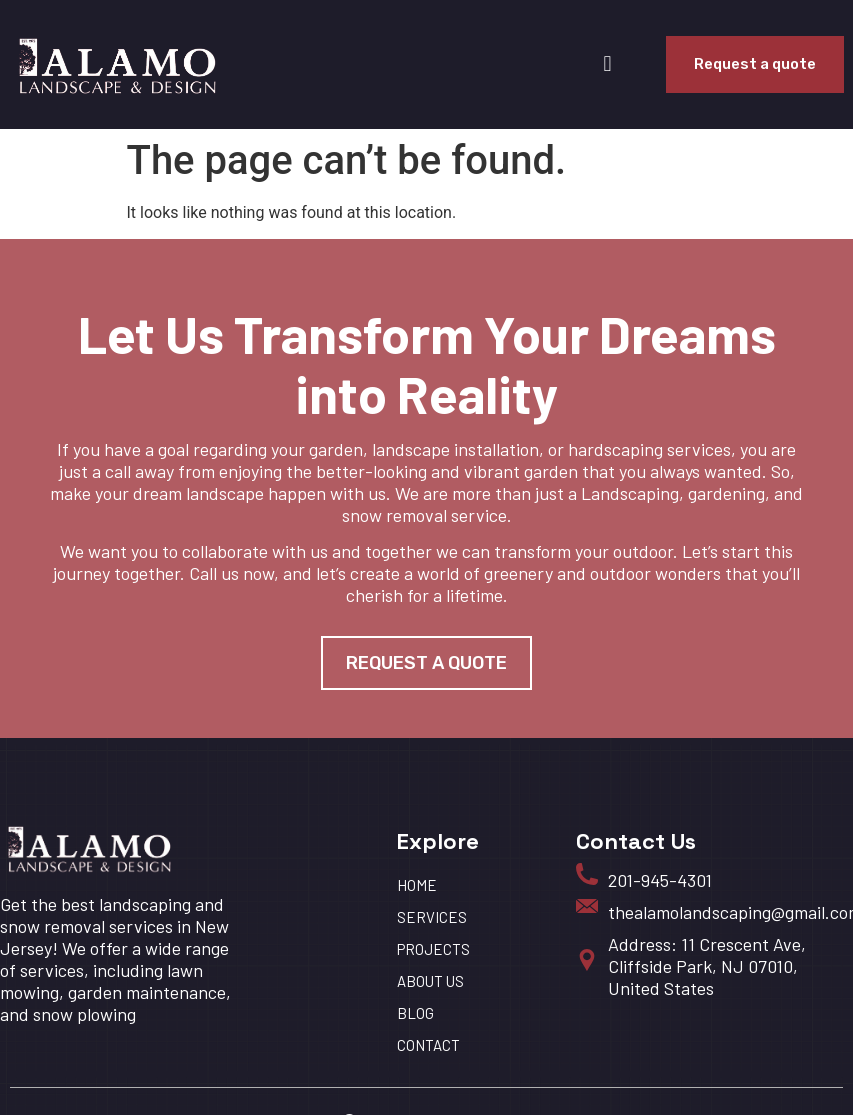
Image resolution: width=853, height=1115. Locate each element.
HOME (417, 885)
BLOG (415, 1013)
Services (432, 917)
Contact (428, 1045)
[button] (607, 64)
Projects (433, 949)
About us (430, 981)
